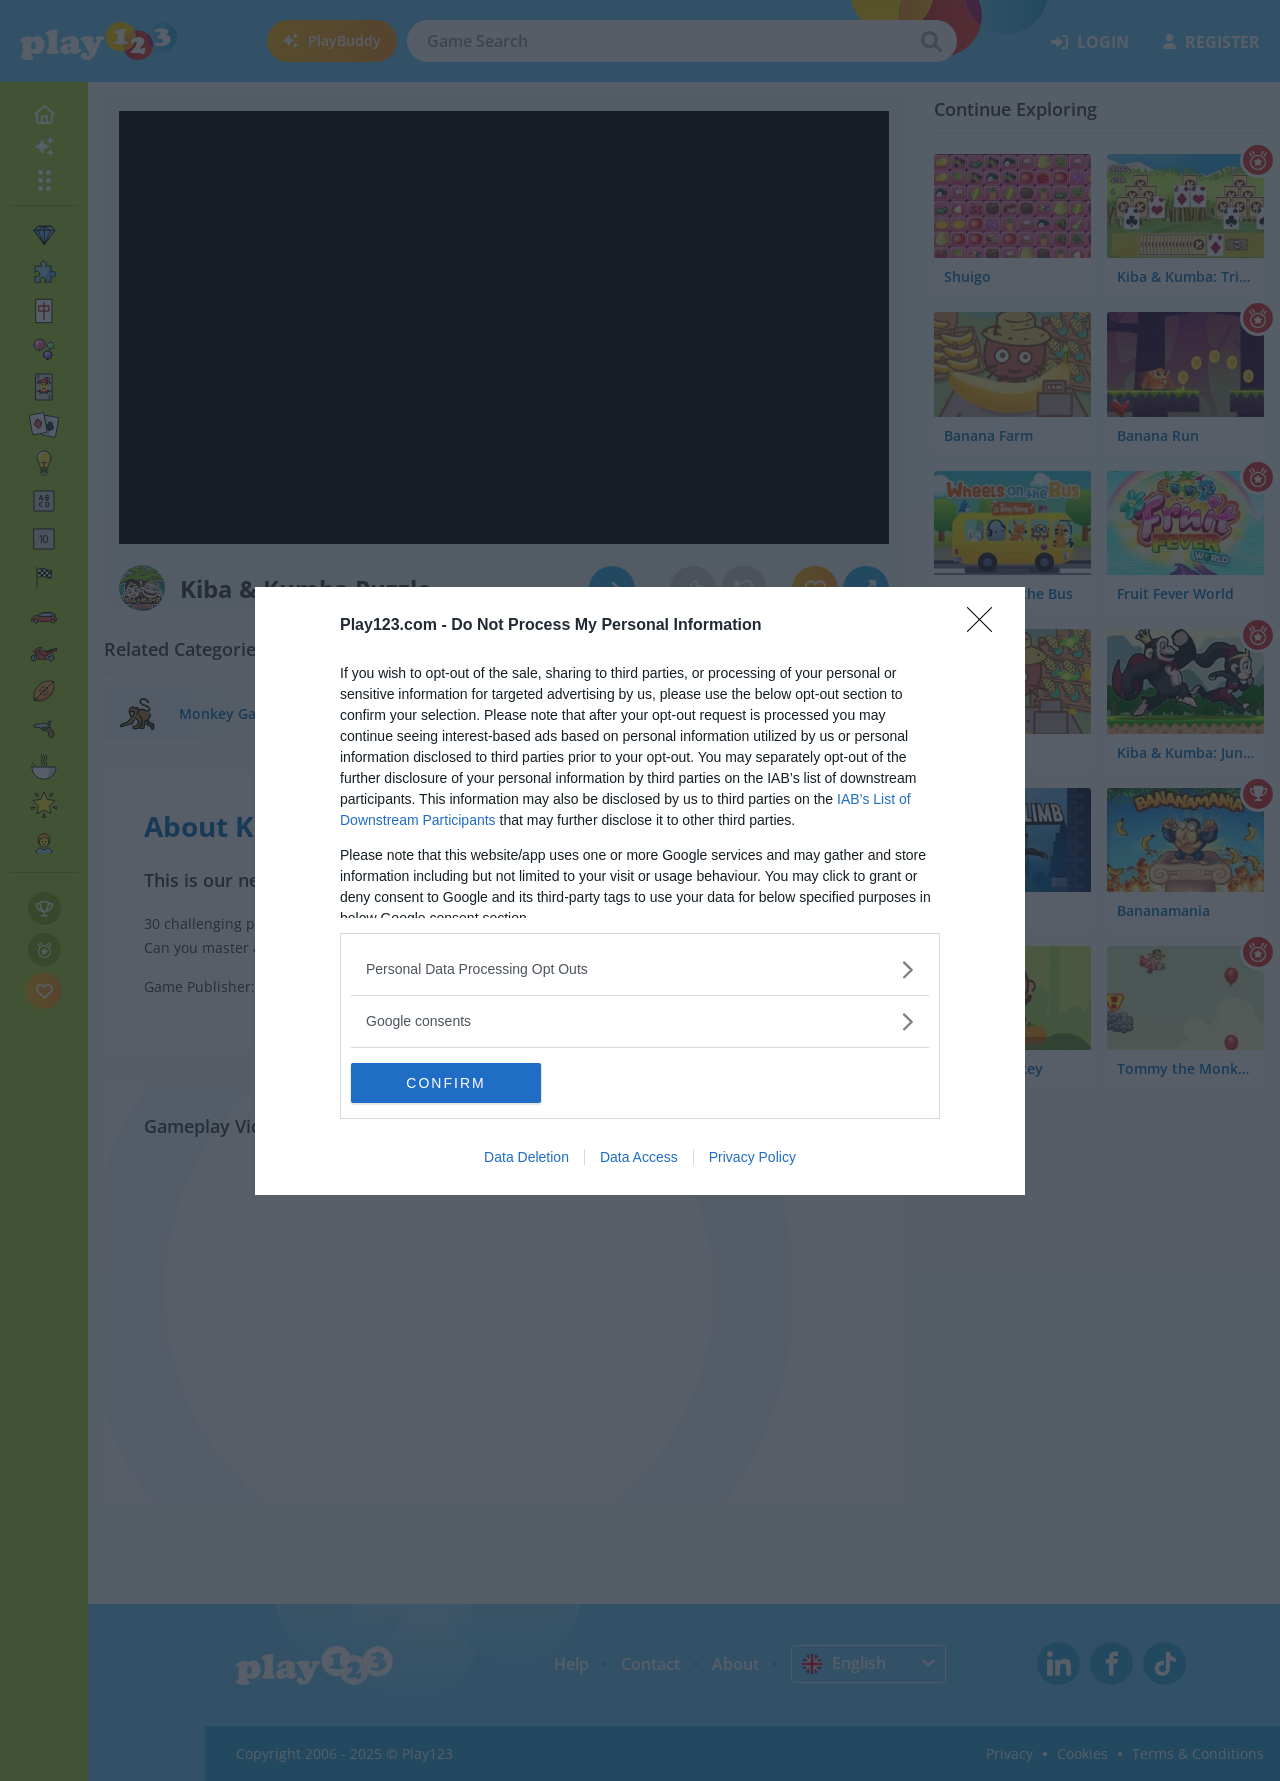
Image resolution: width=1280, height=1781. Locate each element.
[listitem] (640, 969)
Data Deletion (526, 1157)
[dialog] (640, 891)
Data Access (639, 1157)
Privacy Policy (752, 1157)
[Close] (986, 626)
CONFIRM (445, 1083)
